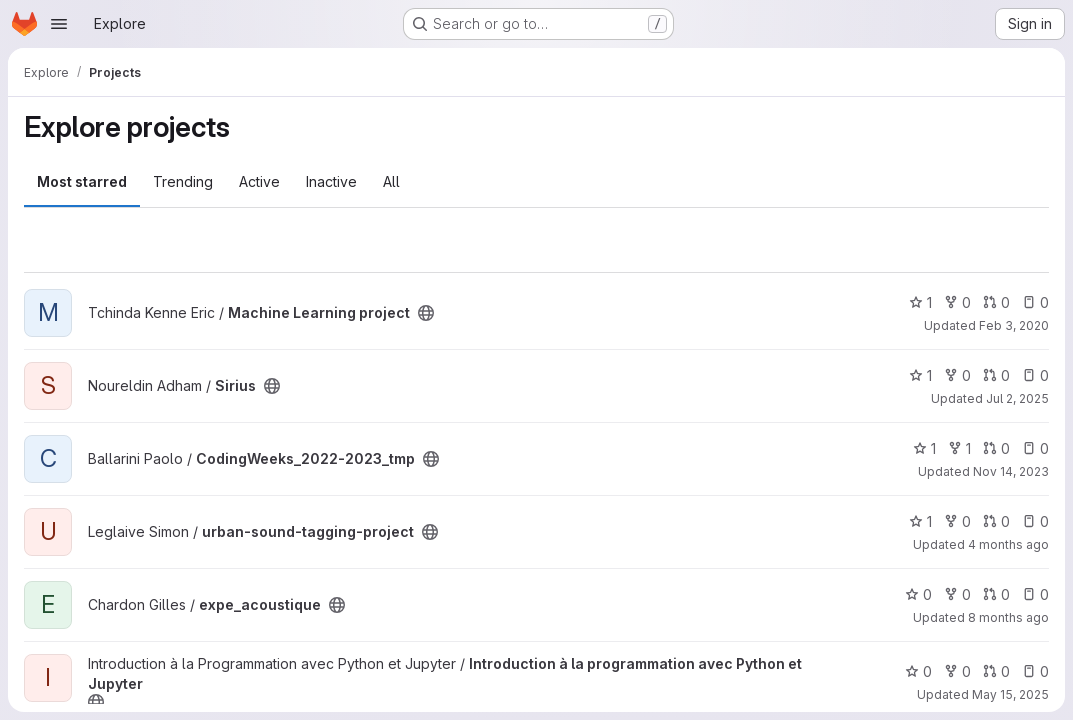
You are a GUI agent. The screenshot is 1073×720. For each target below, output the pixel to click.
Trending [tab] (183, 181)
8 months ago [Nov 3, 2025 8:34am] (1008, 617)
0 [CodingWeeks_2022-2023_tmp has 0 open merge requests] (996, 448)
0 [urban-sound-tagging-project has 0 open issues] (1035, 521)
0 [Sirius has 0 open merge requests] (996, 375)
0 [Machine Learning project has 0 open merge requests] (996, 302)
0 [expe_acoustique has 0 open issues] (1035, 594)
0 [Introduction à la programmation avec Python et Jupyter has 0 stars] (918, 671)
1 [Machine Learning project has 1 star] (920, 302)
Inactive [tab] (331, 181)
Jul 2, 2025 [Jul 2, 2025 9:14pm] (1017, 398)
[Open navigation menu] (59, 24)
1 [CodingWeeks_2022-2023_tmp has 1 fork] (959, 448)
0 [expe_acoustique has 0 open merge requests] (996, 594)
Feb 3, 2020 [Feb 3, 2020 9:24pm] (1014, 325)
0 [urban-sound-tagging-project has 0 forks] (957, 521)
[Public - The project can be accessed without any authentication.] (426, 313)
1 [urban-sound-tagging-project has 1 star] (920, 521)
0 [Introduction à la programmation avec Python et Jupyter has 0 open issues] (1035, 671)
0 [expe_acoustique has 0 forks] (957, 594)
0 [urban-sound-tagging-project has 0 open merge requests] (996, 521)
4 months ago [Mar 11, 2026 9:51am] (1008, 544)
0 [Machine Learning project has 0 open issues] (1035, 302)
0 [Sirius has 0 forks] (957, 375)
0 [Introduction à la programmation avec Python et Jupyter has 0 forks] (957, 671)
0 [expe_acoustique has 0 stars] (918, 594)
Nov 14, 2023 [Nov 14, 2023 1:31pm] (1011, 471)
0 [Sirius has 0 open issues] (1035, 375)
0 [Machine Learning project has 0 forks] (957, 302)
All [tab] (391, 181)
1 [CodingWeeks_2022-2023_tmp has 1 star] (924, 448)
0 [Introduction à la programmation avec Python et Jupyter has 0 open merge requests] (996, 671)
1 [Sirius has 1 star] (920, 375)
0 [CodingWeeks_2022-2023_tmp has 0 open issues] (1035, 448)
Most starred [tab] (82, 181)
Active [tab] (259, 181)
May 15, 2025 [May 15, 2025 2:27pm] (1010, 694)
